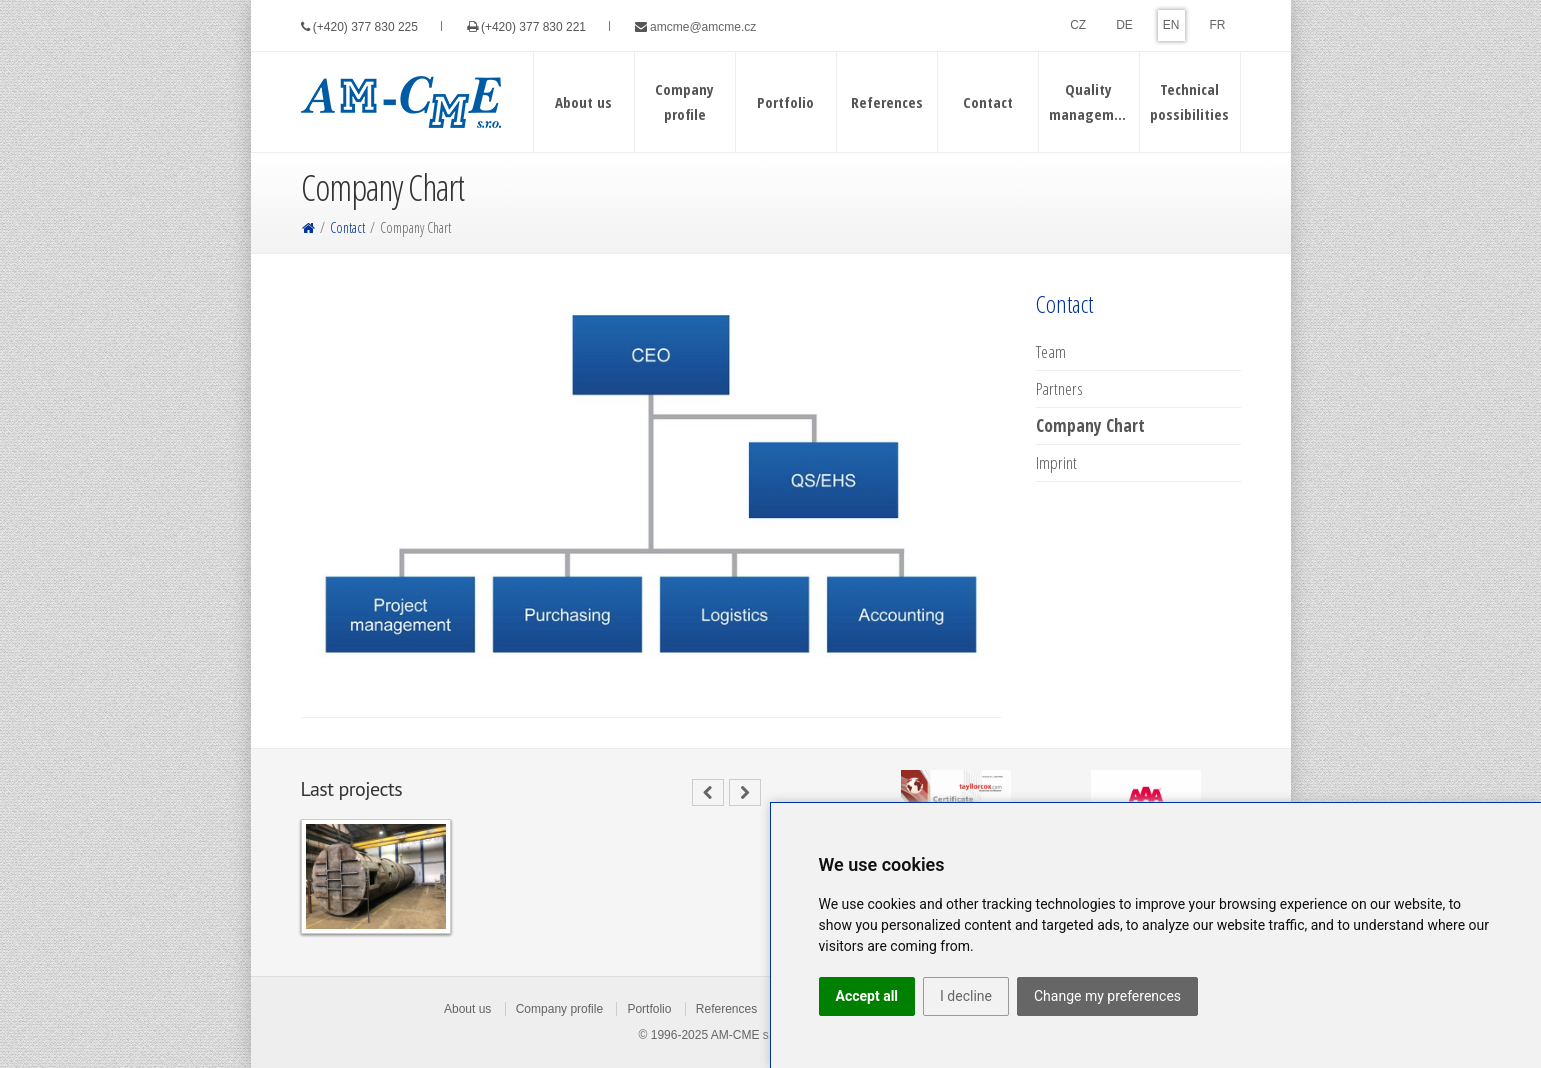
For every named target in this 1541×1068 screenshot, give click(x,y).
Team (1051, 352)
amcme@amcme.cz (703, 27)
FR (1218, 25)
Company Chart (1090, 426)
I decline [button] (966, 996)
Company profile (559, 1009)
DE (1124, 25)
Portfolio (649, 1009)
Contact (347, 227)
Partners (1059, 389)
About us (467, 1009)
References (726, 1009)
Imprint (1056, 463)
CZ (1078, 25)
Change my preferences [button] (1107, 996)
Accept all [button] (867, 996)
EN (1171, 25)
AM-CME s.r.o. (750, 1035)
